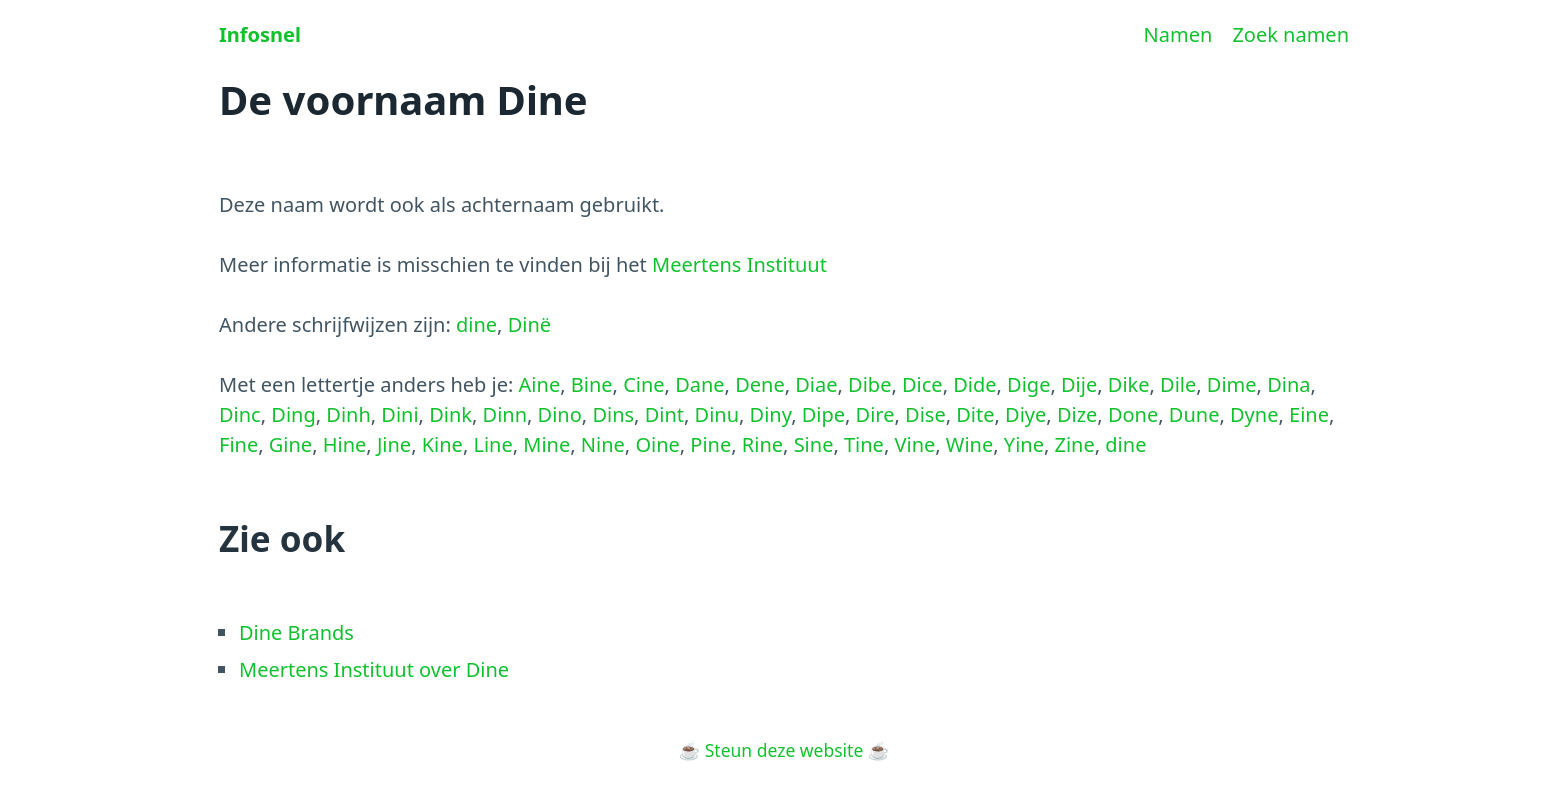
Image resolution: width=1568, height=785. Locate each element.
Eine (1309, 414)
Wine (969, 444)
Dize (1077, 414)
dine (476, 324)
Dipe (823, 414)
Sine (814, 444)
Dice (922, 384)
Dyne (1254, 414)
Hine (345, 444)
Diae (816, 384)
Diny (771, 414)
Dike (1129, 384)
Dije (1079, 384)
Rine (762, 444)
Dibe (869, 384)
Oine (657, 444)
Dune (1194, 414)
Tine (864, 444)
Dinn (505, 414)
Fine (238, 444)
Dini (399, 414)
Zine (1075, 444)
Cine (643, 384)
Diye (1025, 414)
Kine (442, 444)
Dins (613, 414)
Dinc (240, 414)
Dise (925, 414)
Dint (664, 414)
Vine (914, 444)
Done (1133, 414)
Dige (1028, 384)
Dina (1288, 384)
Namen (1178, 34)
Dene (760, 384)
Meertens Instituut (739, 264)
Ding (293, 414)
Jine (394, 444)
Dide (974, 384)
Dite (975, 414)
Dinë (529, 324)
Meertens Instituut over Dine (374, 669)
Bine (592, 384)
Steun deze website (784, 750)
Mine (546, 444)
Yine (1024, 444)
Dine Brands (296, 632)
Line (492, 444)
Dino (560, 414)
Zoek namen (1290, 34)
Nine (603, 444)
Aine (540, 384)
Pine (710, 444)
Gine (290, 444)
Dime (1232, 384)
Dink (450, 414)
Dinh (348, 414)
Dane (699, 384)
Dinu (717, 414)
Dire (875, 414)
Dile (1178, 384)
